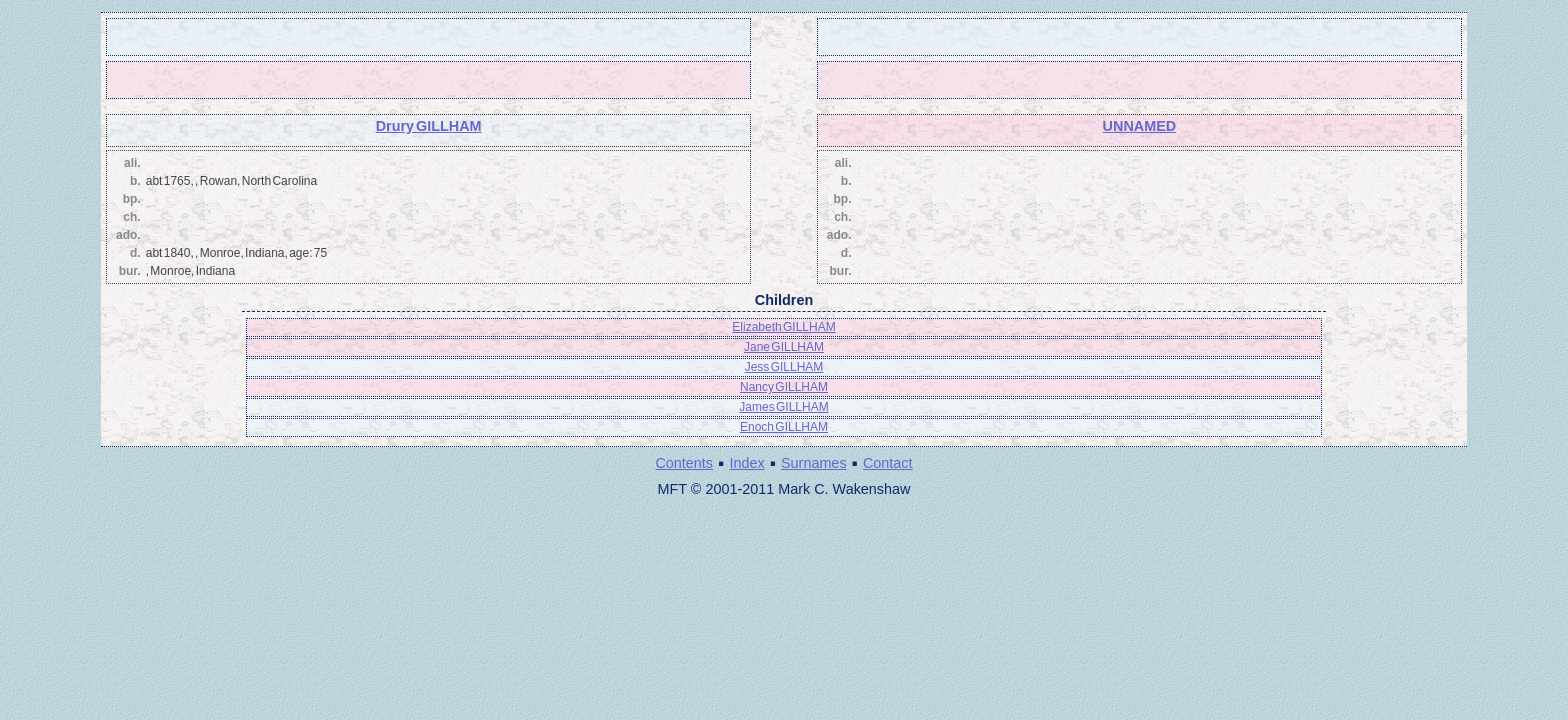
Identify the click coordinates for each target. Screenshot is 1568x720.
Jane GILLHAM (784, 347)
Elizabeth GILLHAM (783, 327)
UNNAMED (1140, 126)
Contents (684, 463)
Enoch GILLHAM (784, 427)
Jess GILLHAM (784, 367)
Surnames (814, 463)
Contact (888, 463)
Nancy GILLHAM (784, 387)
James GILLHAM (783, 407)
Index (746, 463)
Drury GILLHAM (429, 126)
